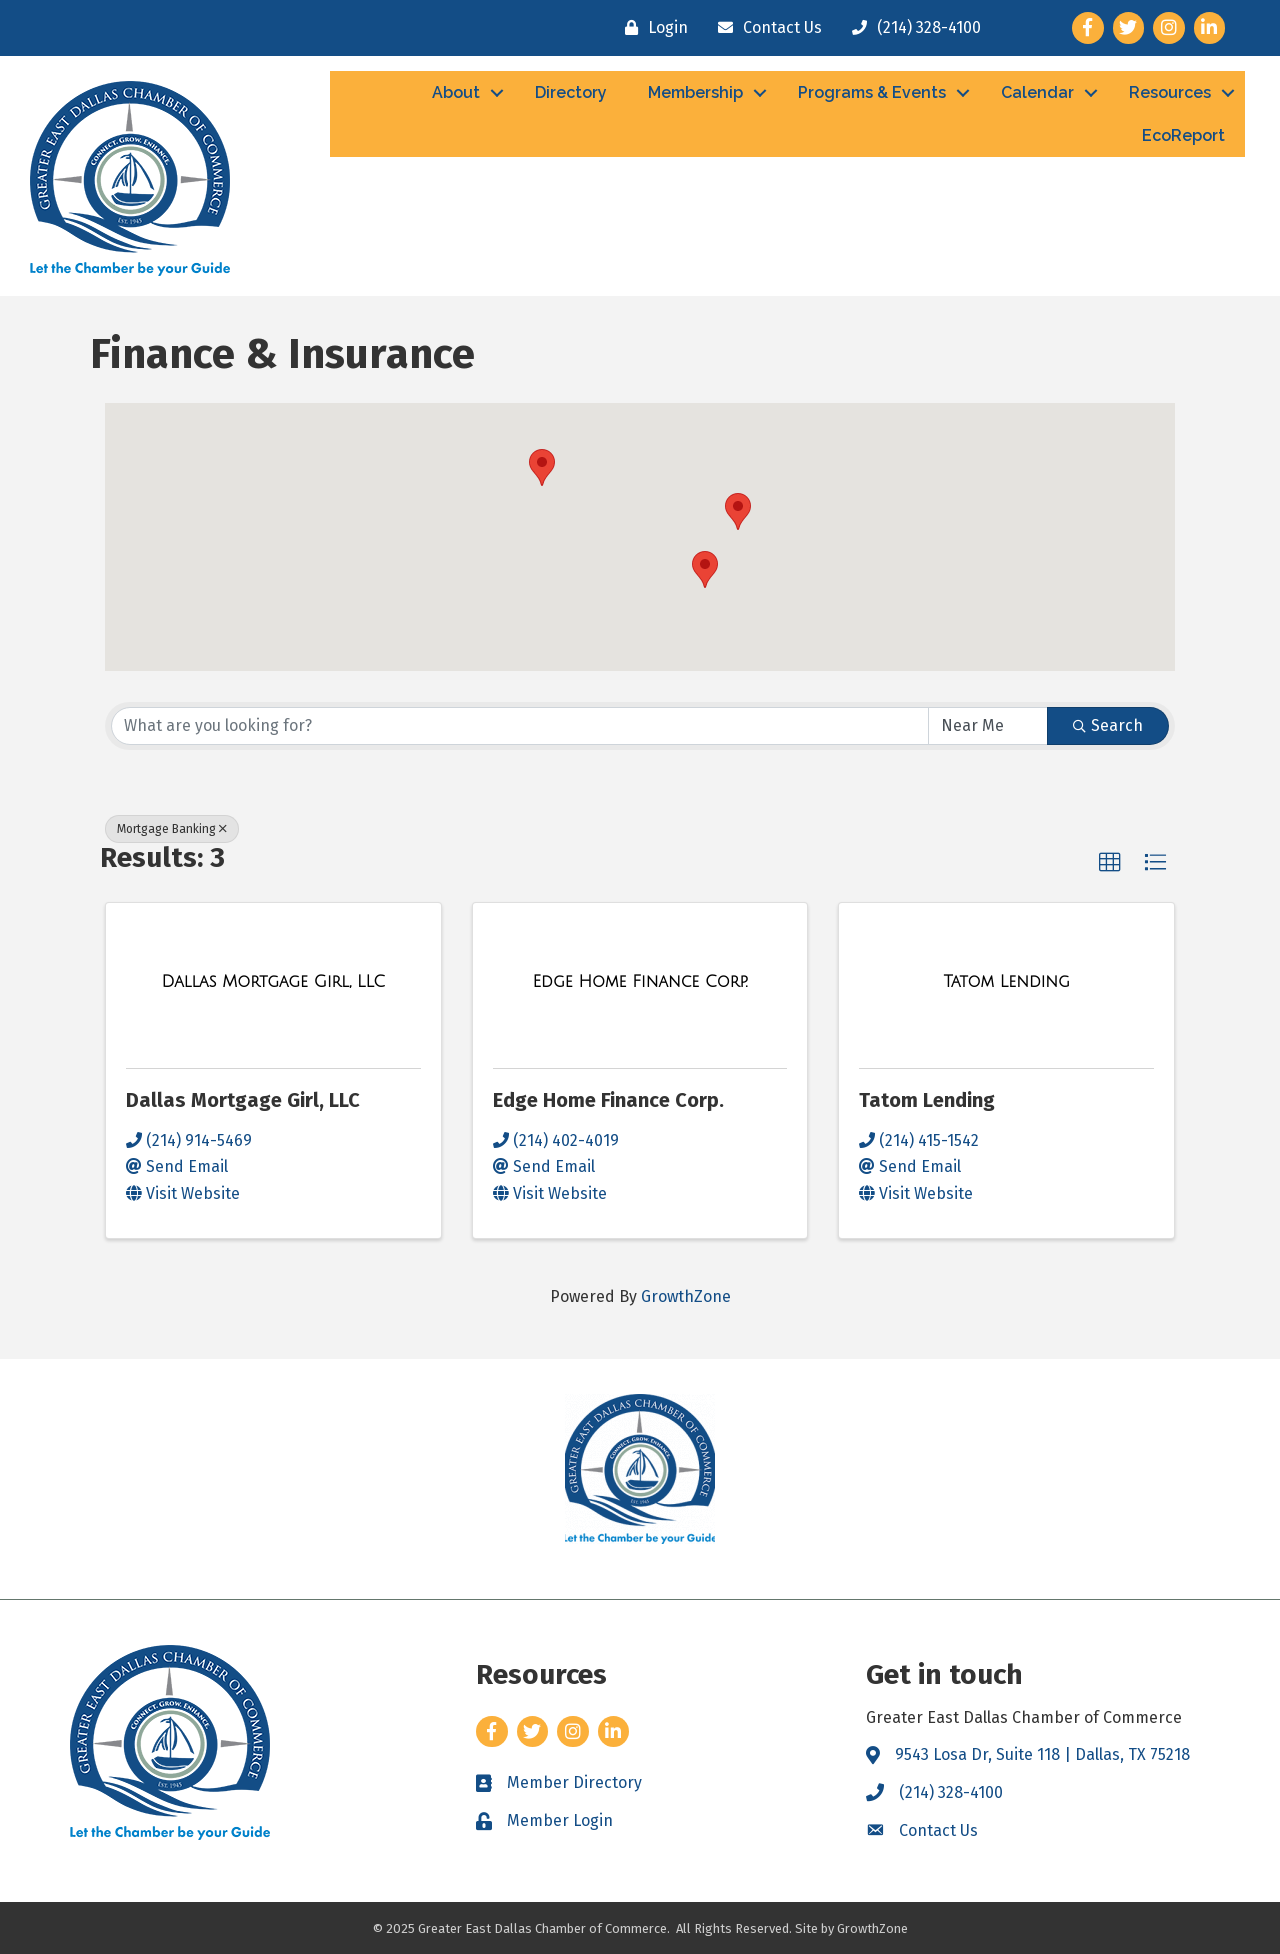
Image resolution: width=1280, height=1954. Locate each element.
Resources (1170, 92)
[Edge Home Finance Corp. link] (640, 982)
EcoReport (1183, 135)
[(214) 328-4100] (911, 28)
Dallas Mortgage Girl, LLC (243, 1100)
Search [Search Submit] (1108, 725)
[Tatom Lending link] (1006, 982)
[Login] (651, 28)
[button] (705, 569)
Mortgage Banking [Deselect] (172, 829)
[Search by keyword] (520, 726)
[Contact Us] (765, 28)
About (456, 92)
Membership (695, 92)
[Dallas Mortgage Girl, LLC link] (273, 982)
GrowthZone (686, 1296)
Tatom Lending (927, 1100)
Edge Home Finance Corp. (608, 1100)
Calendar (1037, 92)
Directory (571, 92)
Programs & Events (872, 92)
